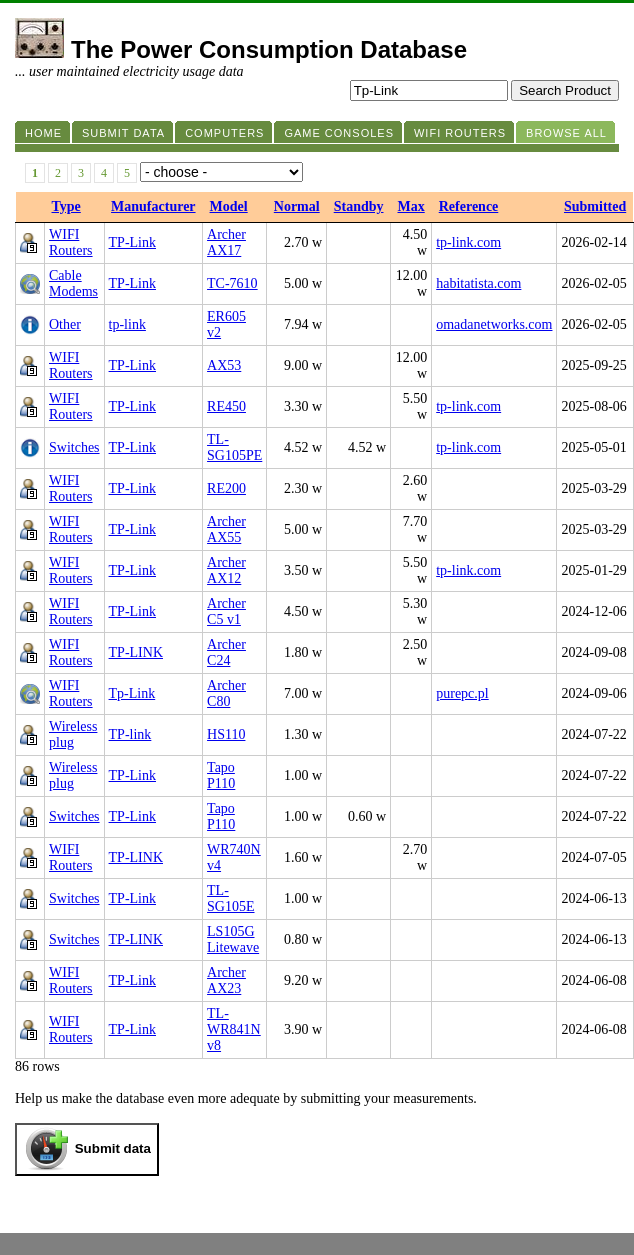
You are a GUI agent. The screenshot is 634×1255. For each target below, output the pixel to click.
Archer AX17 (226, 242)
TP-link (130, 734)
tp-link (127, 324)
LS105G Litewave (233, 939)
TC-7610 (232, 283)
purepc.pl (462, 693)
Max (411, 206)
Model (229, 206)
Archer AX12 (226, 570)
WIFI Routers (71, 242)
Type (66, 206)
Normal (297, 206)
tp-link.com (468, 242)
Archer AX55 (226, 529)
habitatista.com (478, 283)
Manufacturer (153, 206)
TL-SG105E (230, 898)
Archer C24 (226, 652)
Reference (469, 206)
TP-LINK (136, 652)
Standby (359, 206)
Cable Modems (73, 283)
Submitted (595, 206)
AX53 (224, 365)
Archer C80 (226, 693)
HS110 (226, 734)
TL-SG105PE (234, 447)
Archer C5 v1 (226, 611)
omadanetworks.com (494, 324)
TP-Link (132, 242)
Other (65, 324)
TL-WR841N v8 (234, 1029)
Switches (74, 447)
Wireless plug (73, 734)
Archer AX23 (226, 980)
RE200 (226, 488)
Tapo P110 (221, 775)
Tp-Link (132, 693)
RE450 (226, 406)
